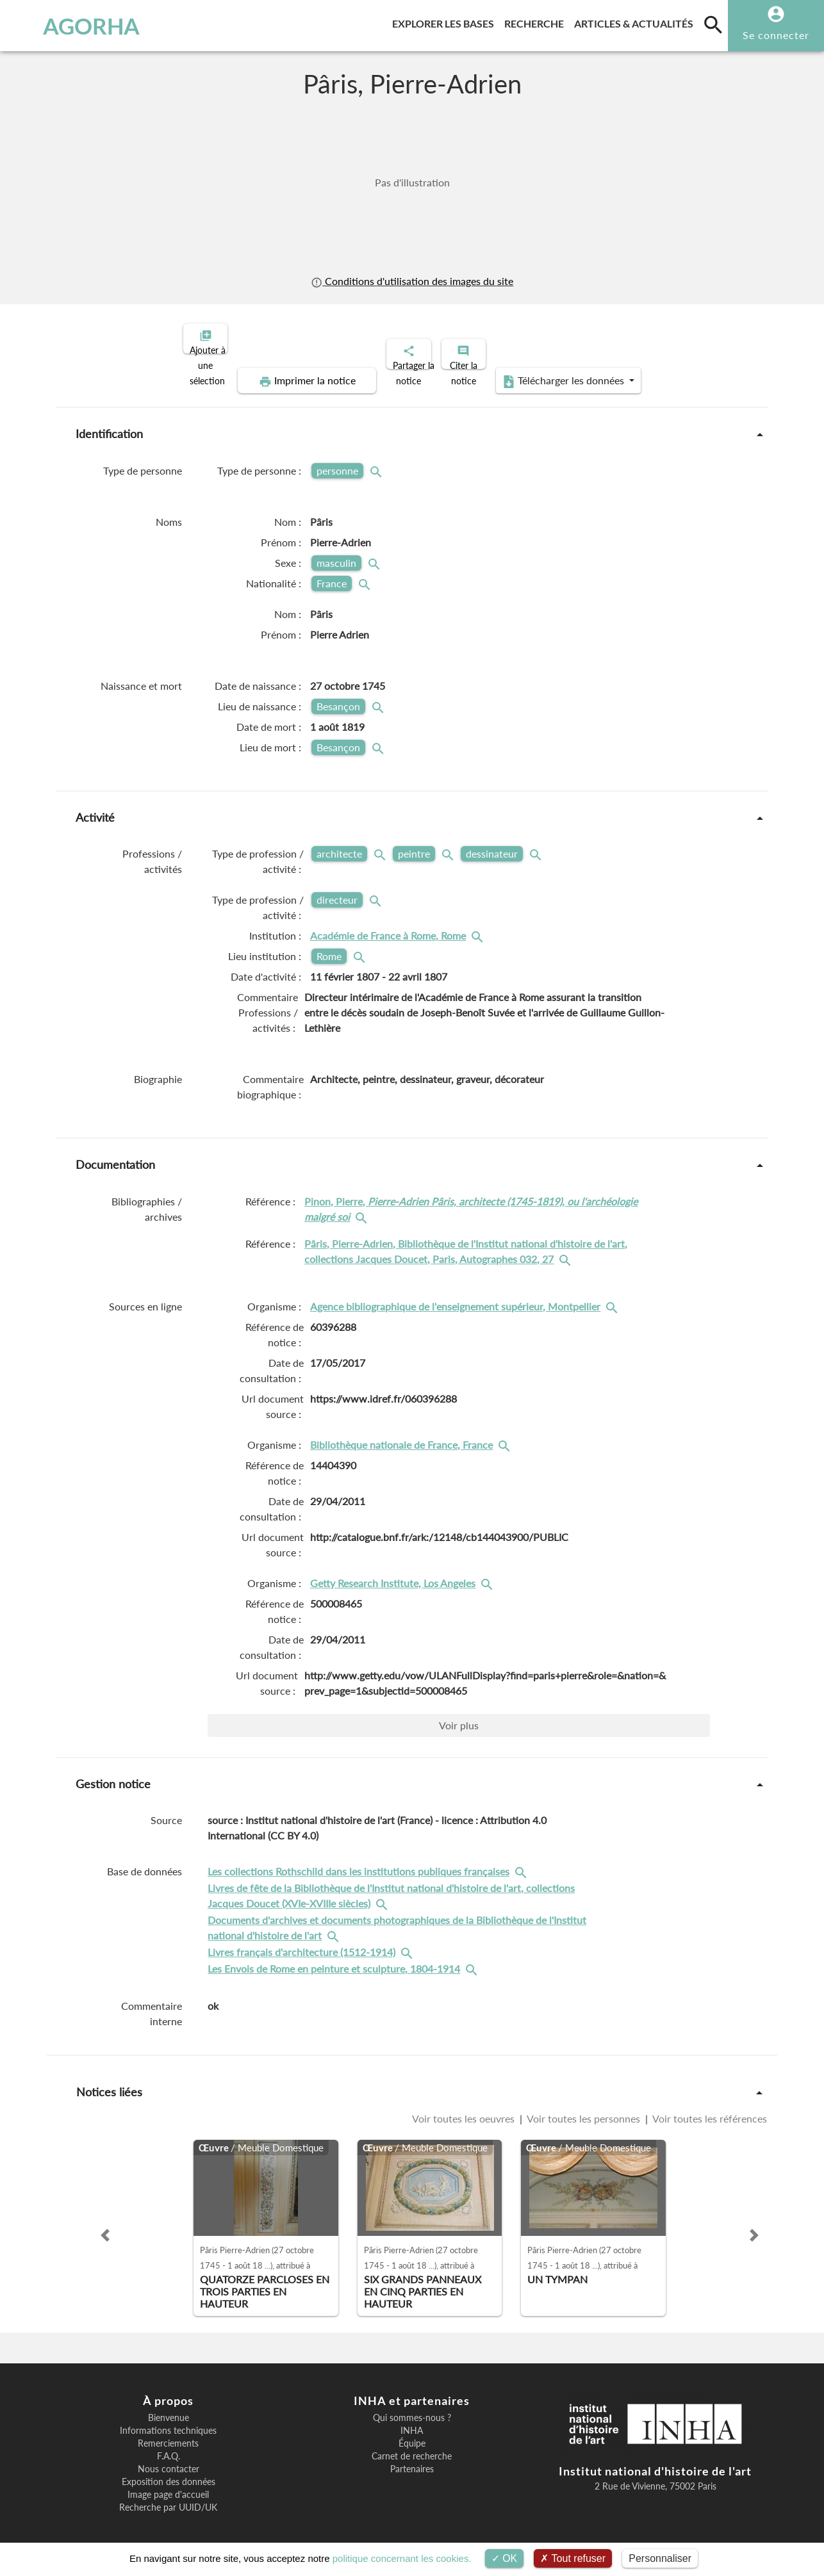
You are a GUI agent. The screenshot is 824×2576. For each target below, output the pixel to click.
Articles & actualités (636, 21)
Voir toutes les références (708, 2107)
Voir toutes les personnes (584, 2107)
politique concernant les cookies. (402, 2558)
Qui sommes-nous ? (412, 2407)
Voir (459, 1714)
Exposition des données (168, 2471)
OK (504, 2558)
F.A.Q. (168, 2445)
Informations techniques (168, 2420)
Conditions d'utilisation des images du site (412, 281)
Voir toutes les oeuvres (464, 2107)
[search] (713, 24)
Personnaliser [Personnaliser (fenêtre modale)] (660, 2558)
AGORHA (73, 25)
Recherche (536, 21)
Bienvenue (168, 2407)
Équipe (412, 2432)
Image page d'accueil (168, 2484)
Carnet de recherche (412, 2445)
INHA (411, 2420)
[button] (105, 2224)
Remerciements (168, 2432)
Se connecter (776, 35)
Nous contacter (168, 2458)
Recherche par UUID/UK (168, 2496)
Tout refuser (573, 2558)
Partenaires (412, 2458)
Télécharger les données (557, 370)
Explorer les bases (445, 21)
